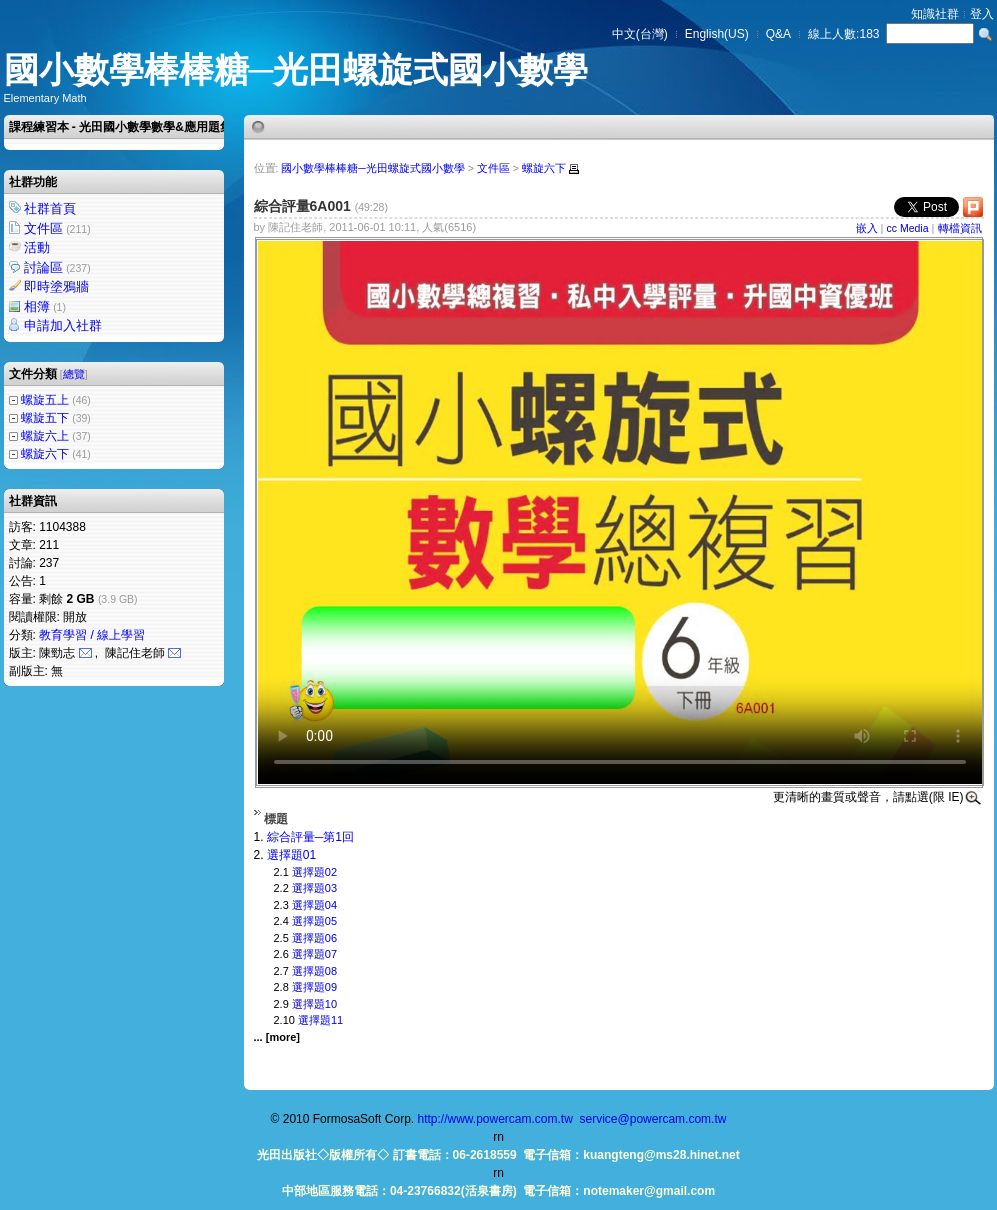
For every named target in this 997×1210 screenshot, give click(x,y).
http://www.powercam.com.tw (494, 1119)
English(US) (717, 34)
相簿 (46, 306)
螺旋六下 (45, 454)
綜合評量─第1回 (310, 837)
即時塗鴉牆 (58, 286)
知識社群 (935, 14)
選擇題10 (314, 1004)
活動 (38, 247)
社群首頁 (51, 208)
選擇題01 (291, 855)
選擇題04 (314, 905)
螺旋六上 (45, 436)
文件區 (59, 228)
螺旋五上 (45, 400)
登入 (982, 14)
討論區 (59, 267)
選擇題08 (314, 971)
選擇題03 (314, 888)
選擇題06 (314, 938)
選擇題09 (314, 987)
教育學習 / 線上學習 (92, 635)
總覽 (74, 374)
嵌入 (867, 228)
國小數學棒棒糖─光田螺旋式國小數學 (296, 69)
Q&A (778, 34)
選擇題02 (314, 872)
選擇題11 (320, 1020)
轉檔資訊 (960, 228)
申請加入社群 (64, 325)
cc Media (908, 228)
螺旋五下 (45, 418)
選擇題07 (314, 954)
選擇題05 (314, 921)
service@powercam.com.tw (653, 1119)
